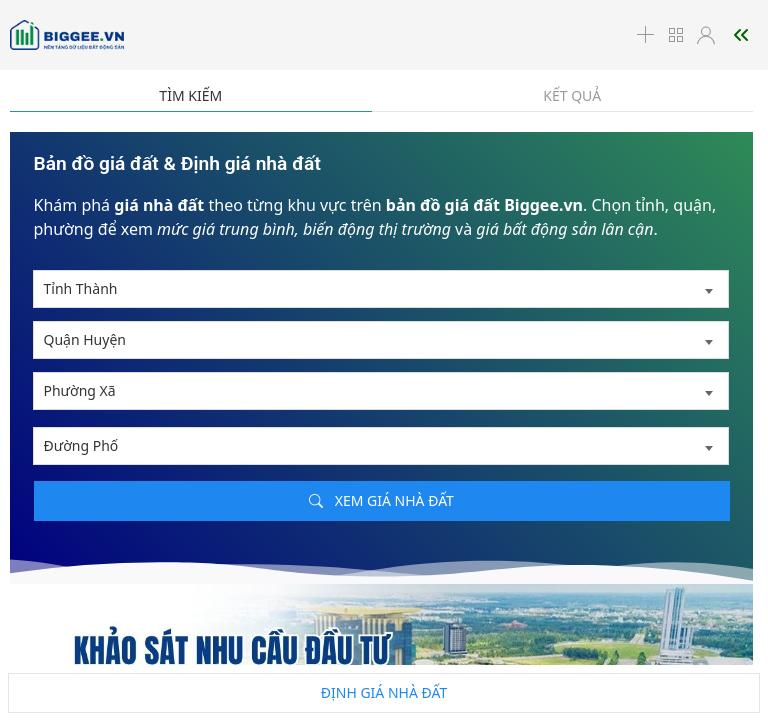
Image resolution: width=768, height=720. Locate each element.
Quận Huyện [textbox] (85, 339)
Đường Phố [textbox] (81, 445)
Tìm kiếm (190, 95)
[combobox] (381, 289)
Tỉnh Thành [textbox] (81, 288)
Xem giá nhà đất (381, 500)
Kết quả (572, 95)
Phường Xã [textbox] (80, 390)
